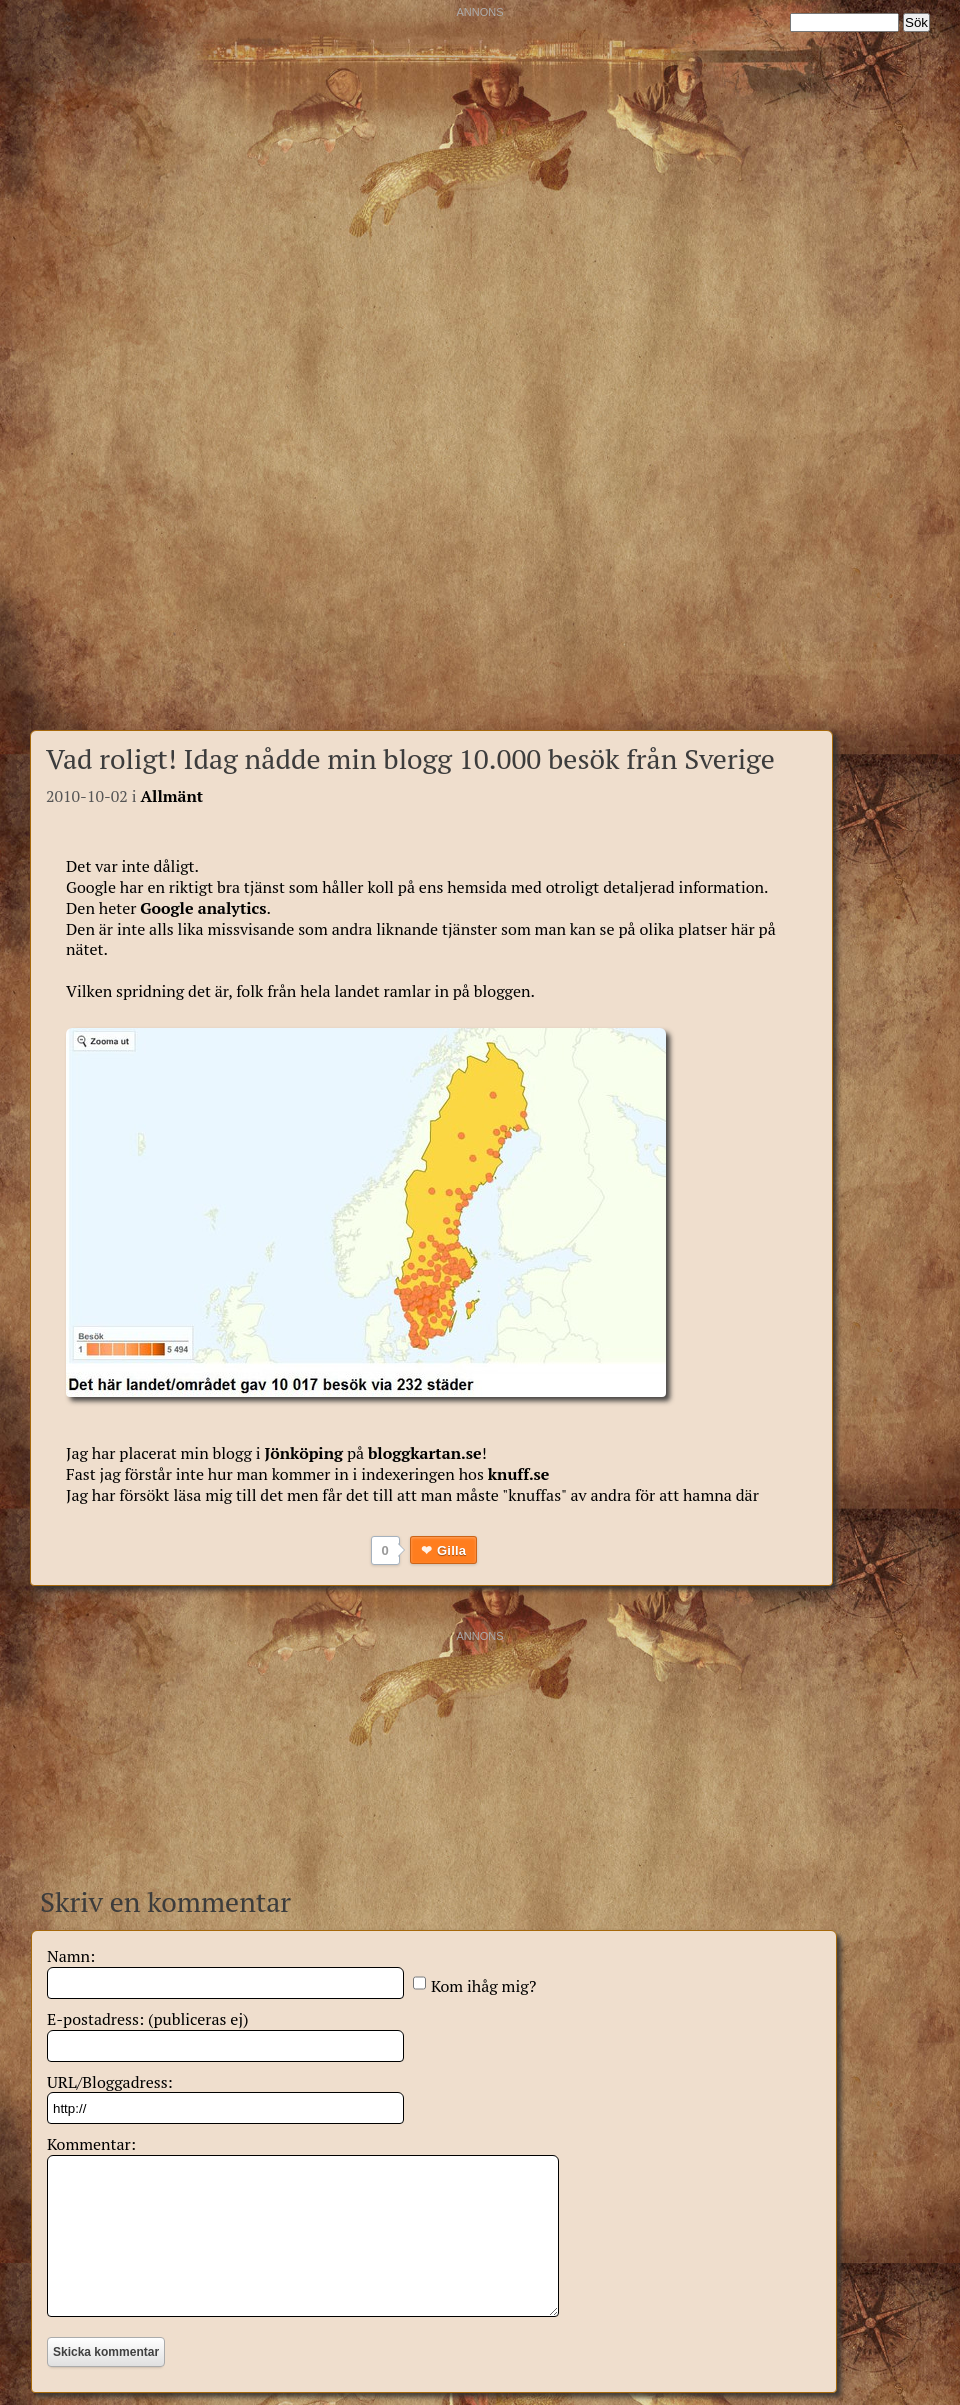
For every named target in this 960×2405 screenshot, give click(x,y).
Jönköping (303, 1453)
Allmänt (171, 796)
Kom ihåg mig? (483, 1986)
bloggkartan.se (425, 1453)
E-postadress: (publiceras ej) (148, 2019)
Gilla (451, 1550)
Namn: (71, 1956)
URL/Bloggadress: (110, 2082)
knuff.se (519, 1474)
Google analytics (203, 908)
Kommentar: (91, 2144)
